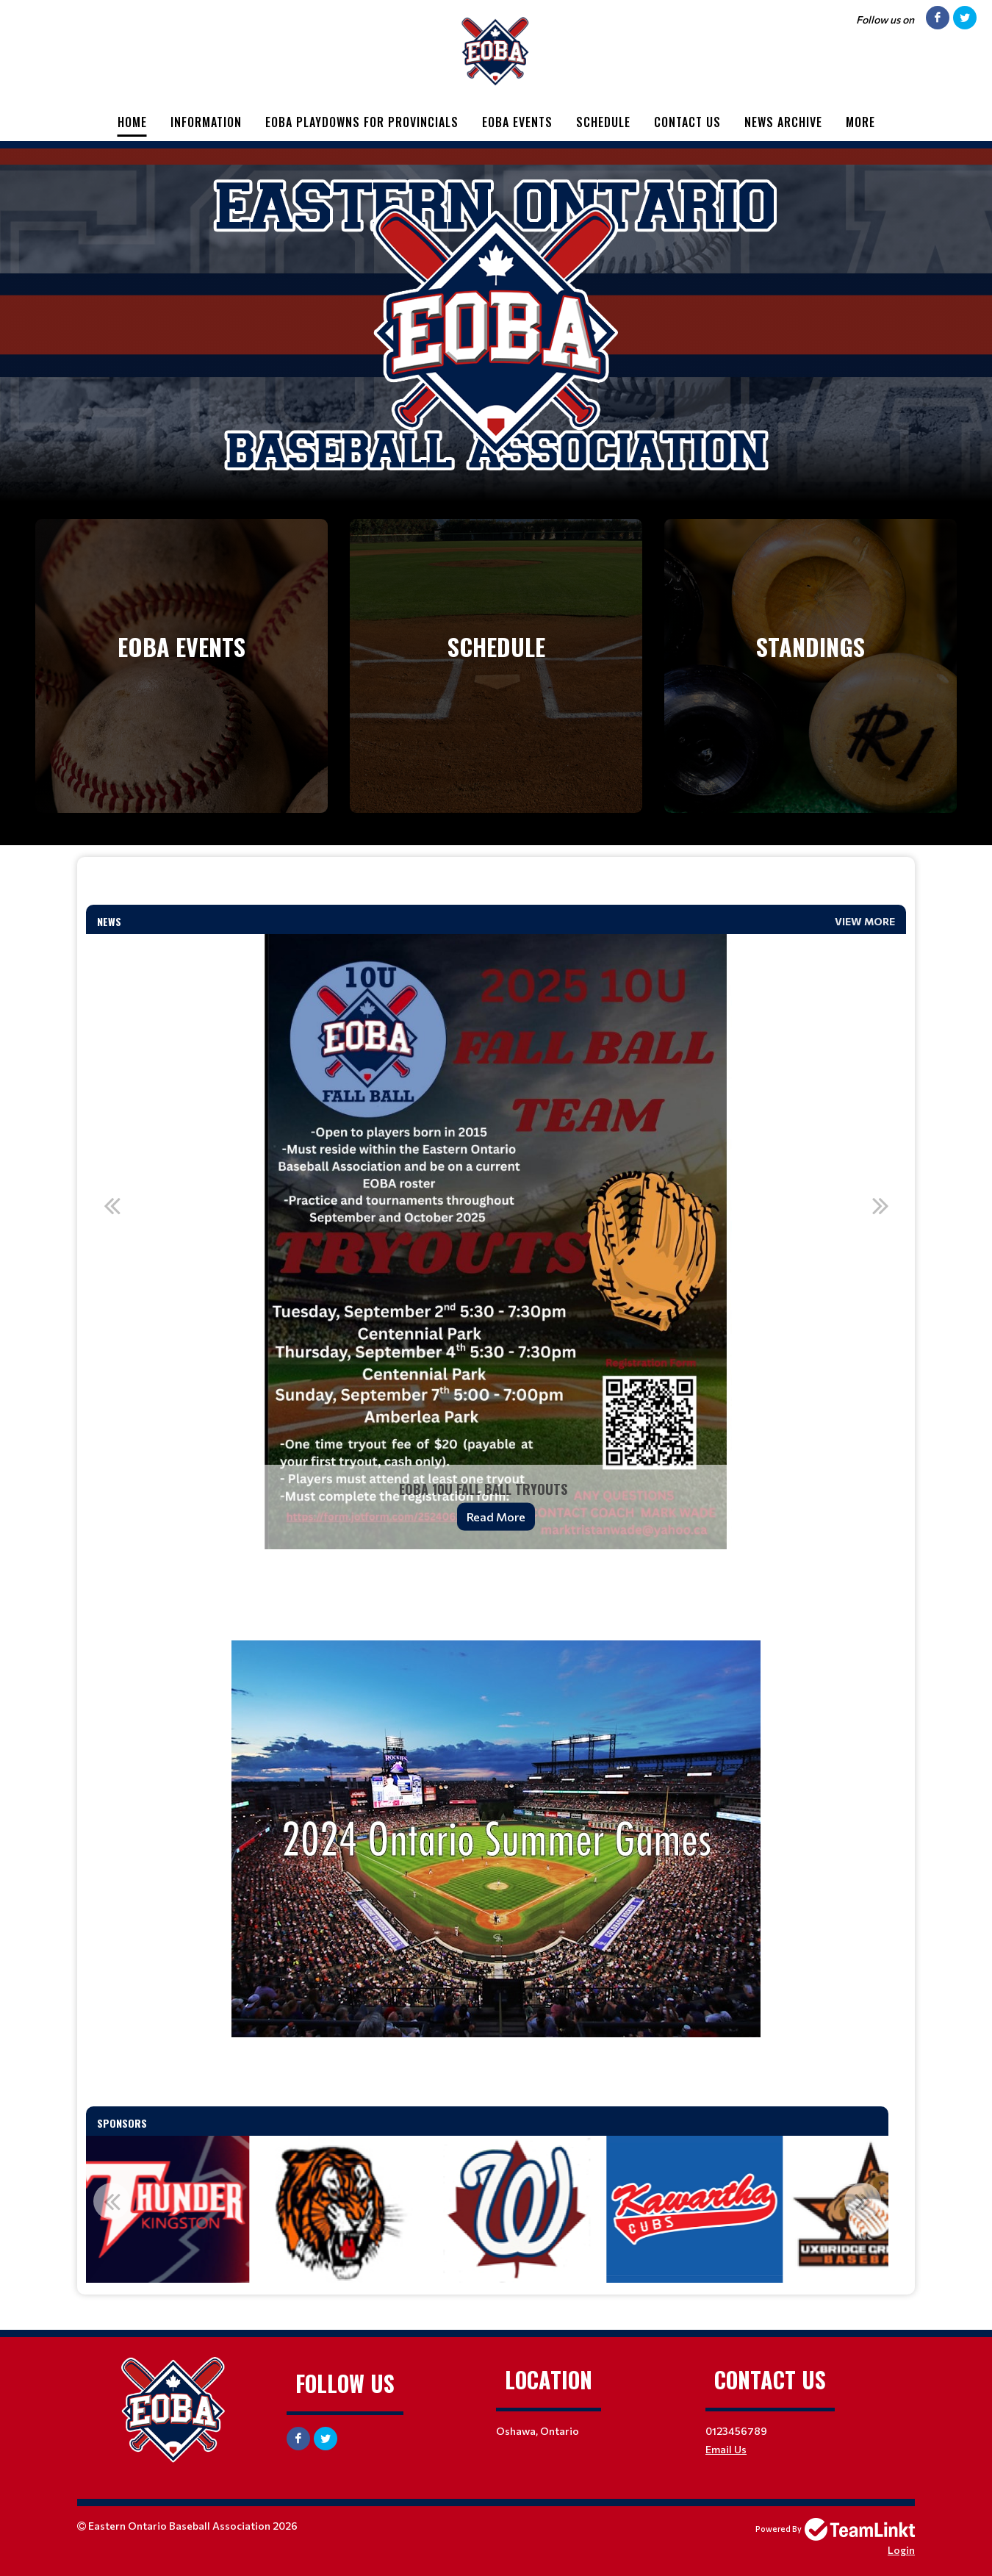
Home (132, 122)
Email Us (726, 2449)
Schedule (603, 122)
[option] (496, 1241)
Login (901, 2550)
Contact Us (687, 122)
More (860, 122)
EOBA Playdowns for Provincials (362, 122)
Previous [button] (111, 1205)
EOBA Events (517, 122)
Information (206, 122)
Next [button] (880, 1205)
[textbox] (496, 887)
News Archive (783, 122)
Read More (496, 1517)
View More (865, 921)
